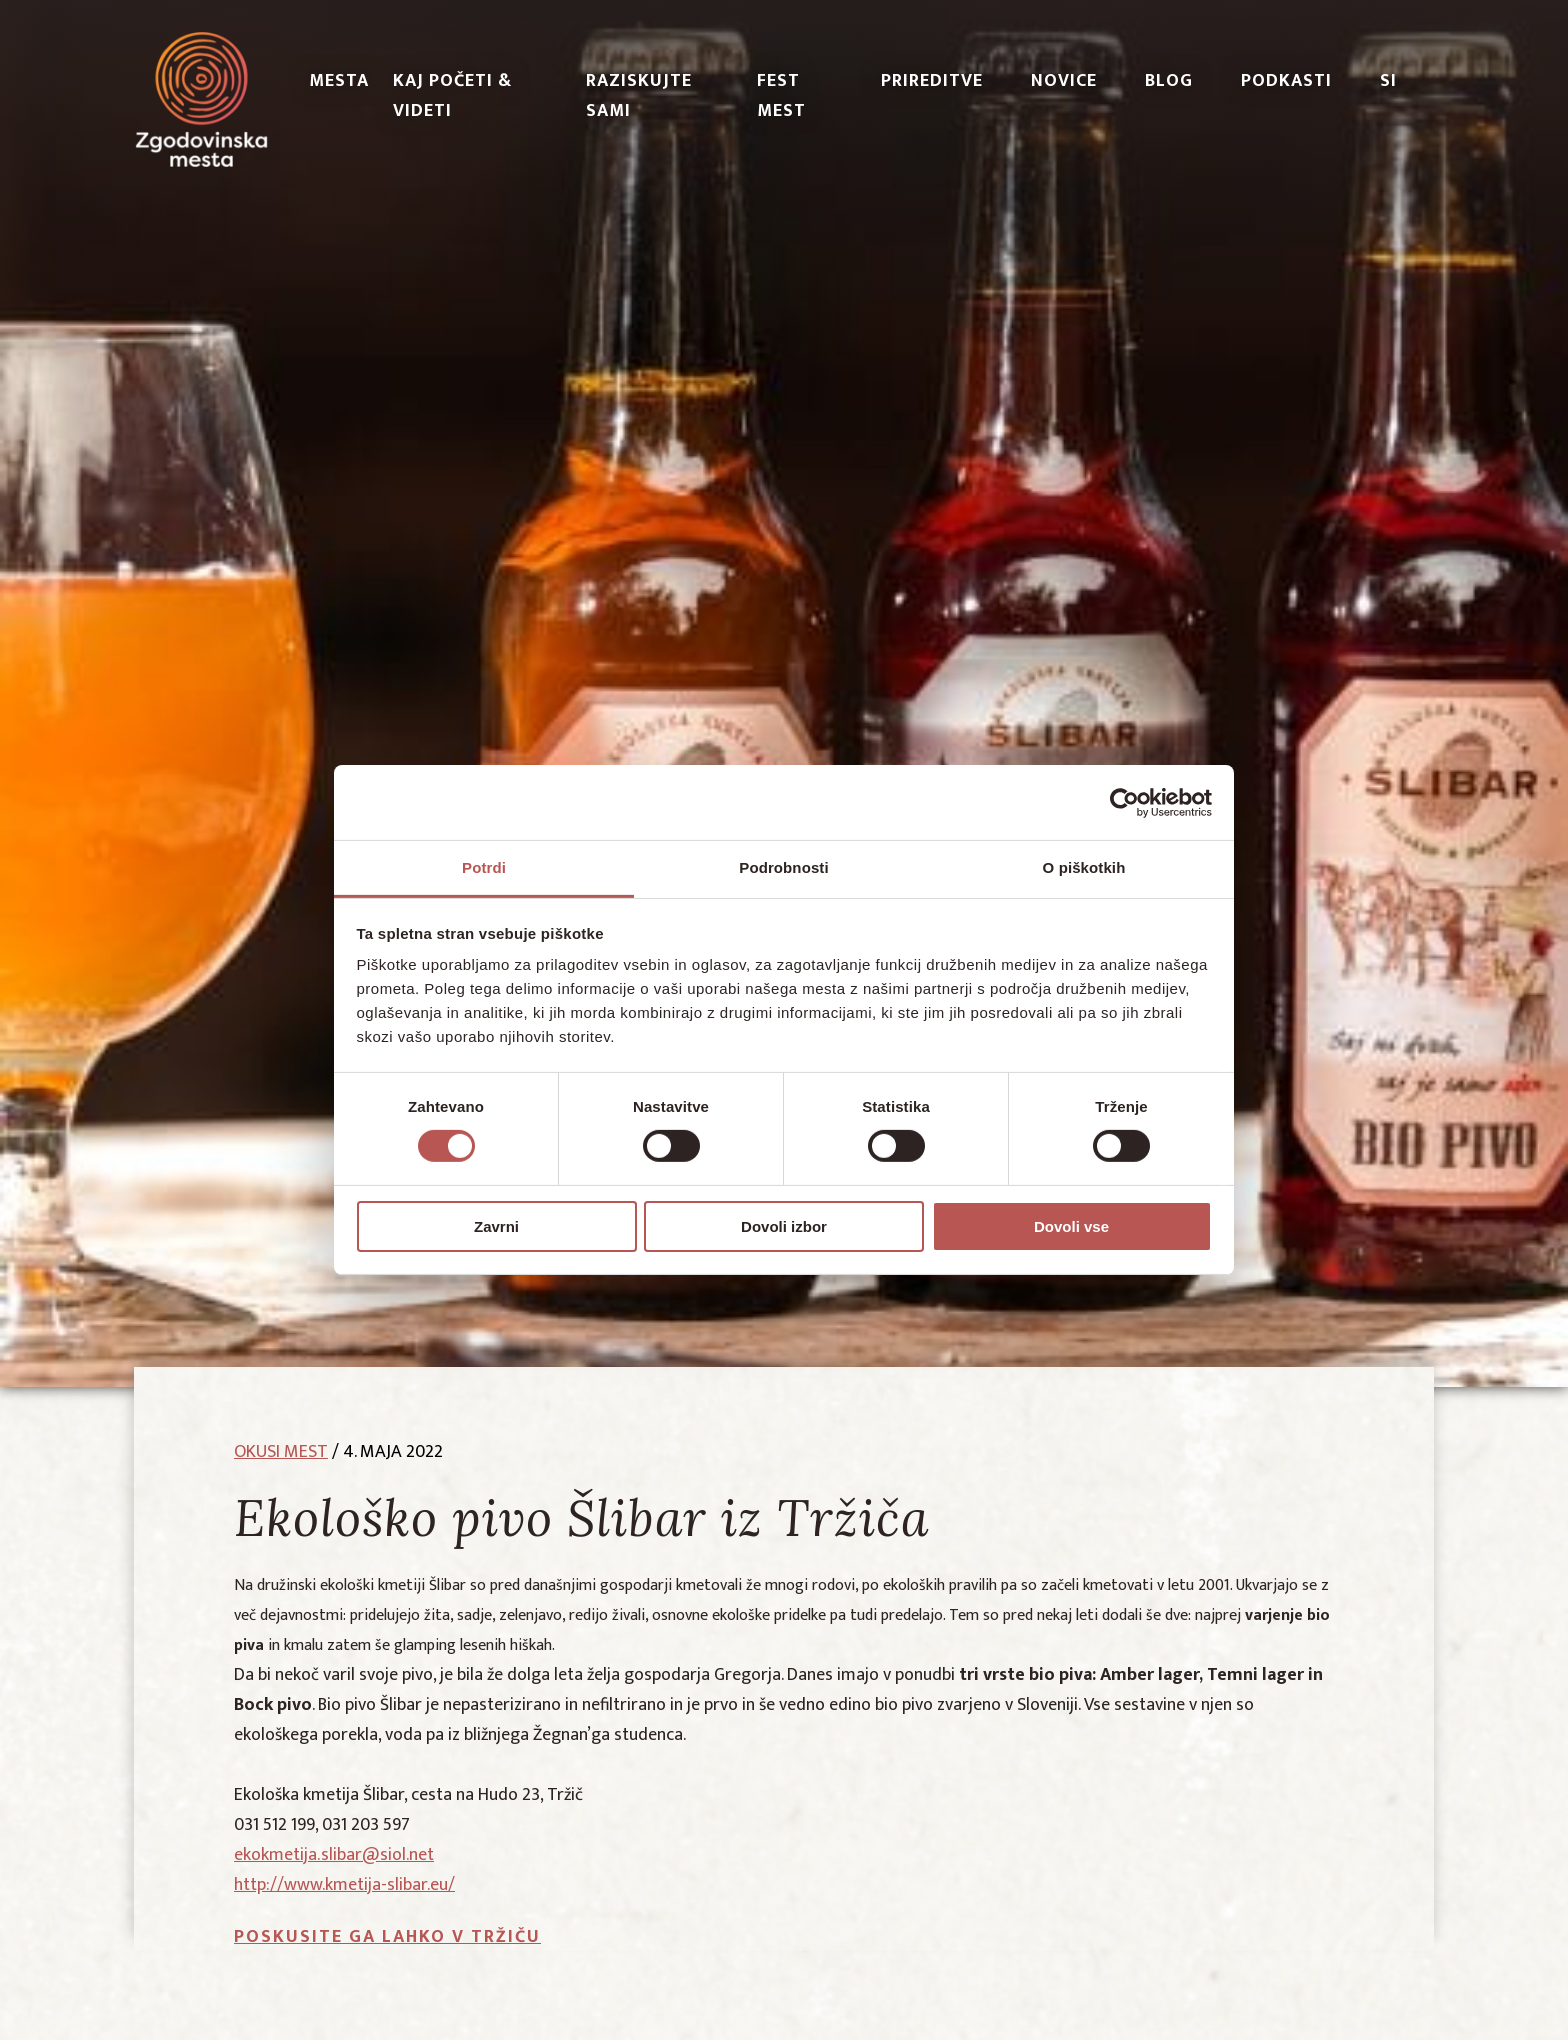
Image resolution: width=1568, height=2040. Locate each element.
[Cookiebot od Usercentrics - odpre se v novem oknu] (1124, 802)
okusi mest (281, 1452)
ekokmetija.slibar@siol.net (334, 1855)
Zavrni (496, 1226)
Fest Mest (781, 96)
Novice (1064, 81)
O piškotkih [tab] (1084, 867)
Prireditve (932, 81)
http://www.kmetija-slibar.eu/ (344, 1885)
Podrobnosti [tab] (783, 867)
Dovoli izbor (784, 1226)
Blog (1169, 81)
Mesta (339, 81)
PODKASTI (1286, 81)
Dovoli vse (1071, 1226)
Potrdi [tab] (484, 867)
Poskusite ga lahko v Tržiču (387, 1937)
